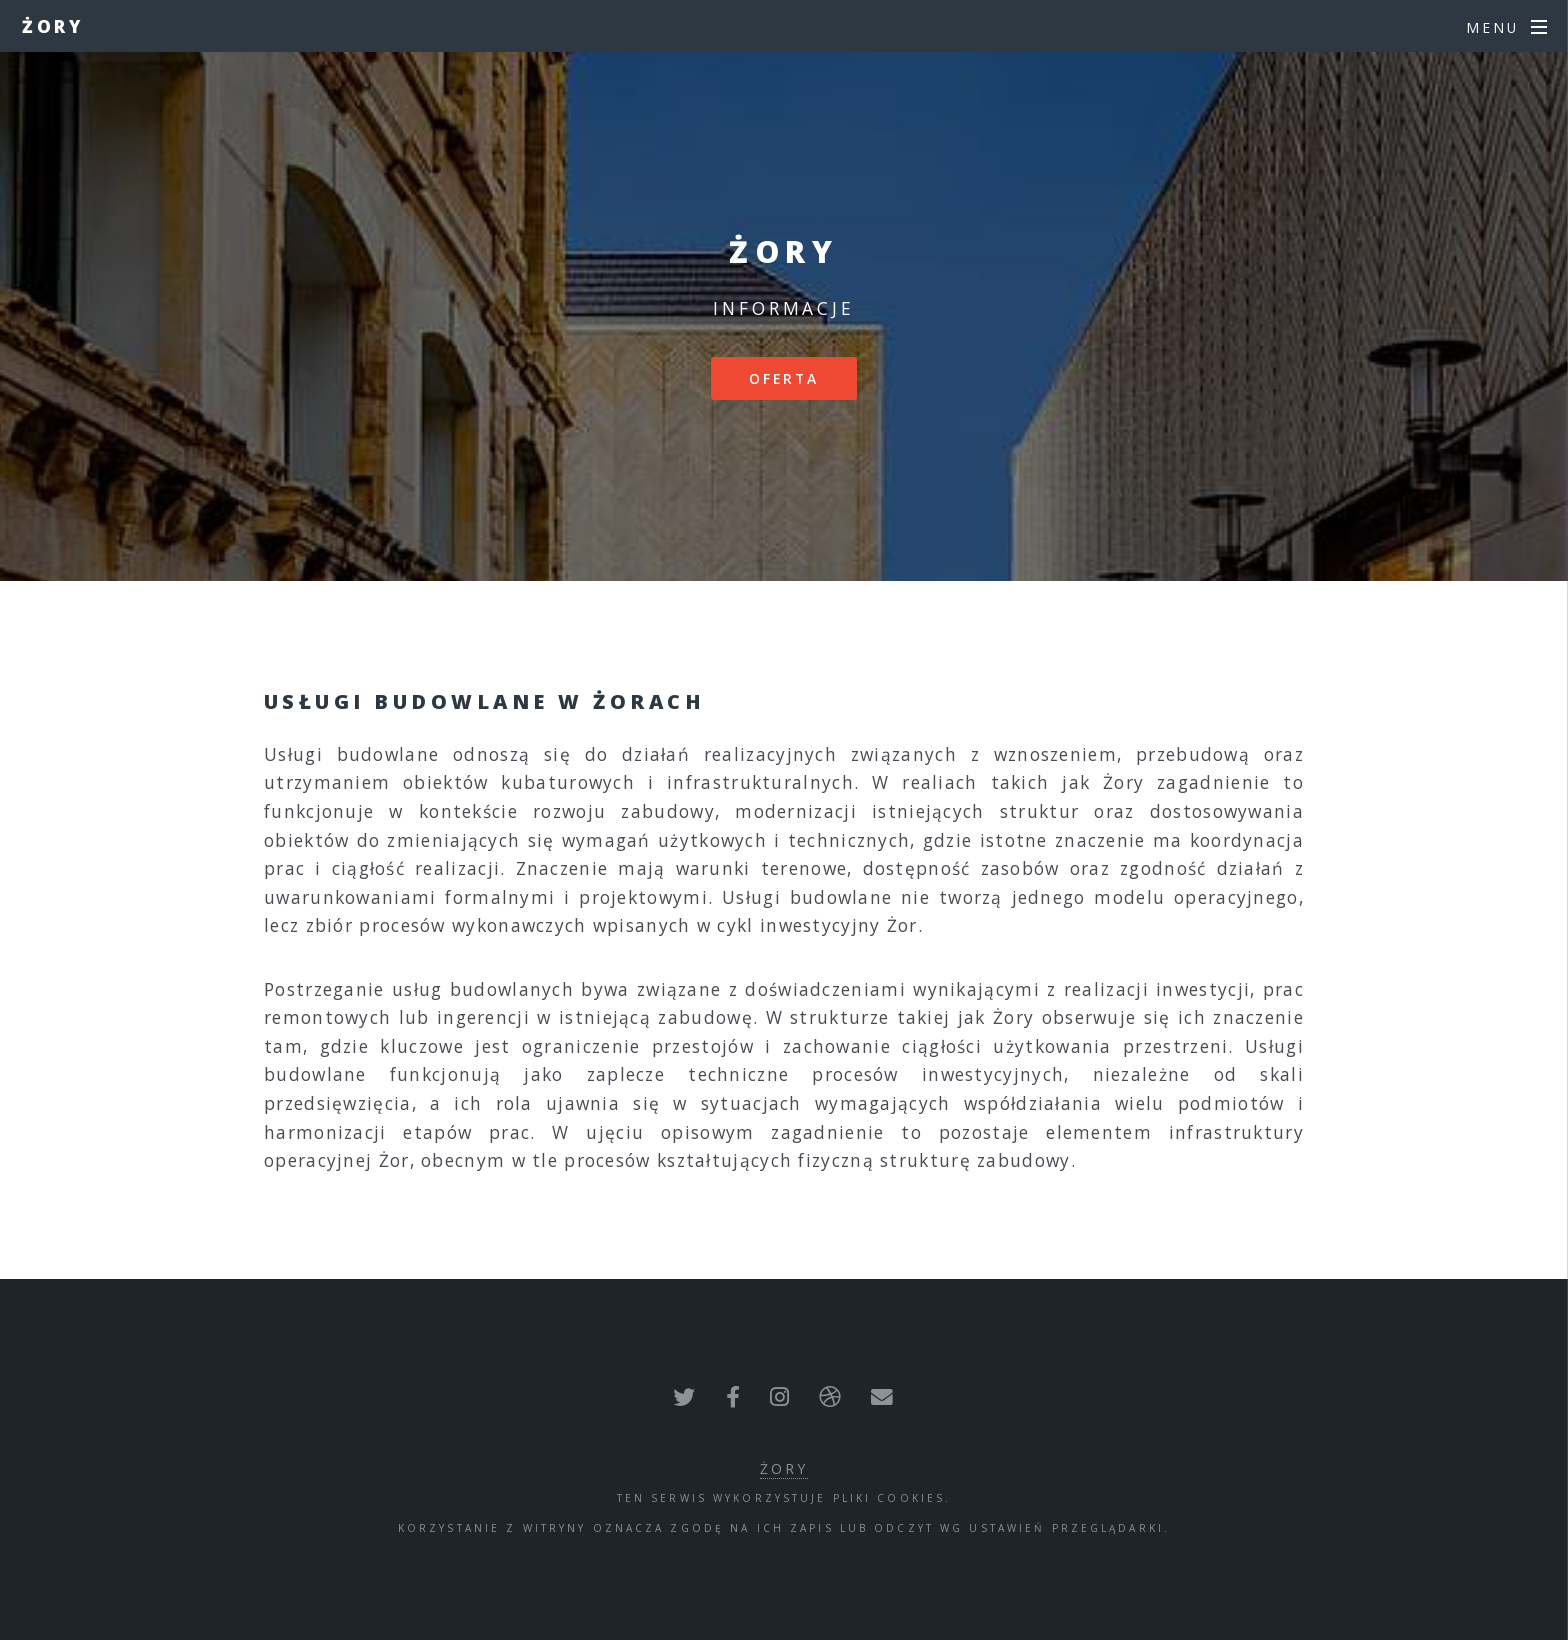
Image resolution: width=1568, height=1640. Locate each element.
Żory (53, 26)
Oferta (784, 378)
